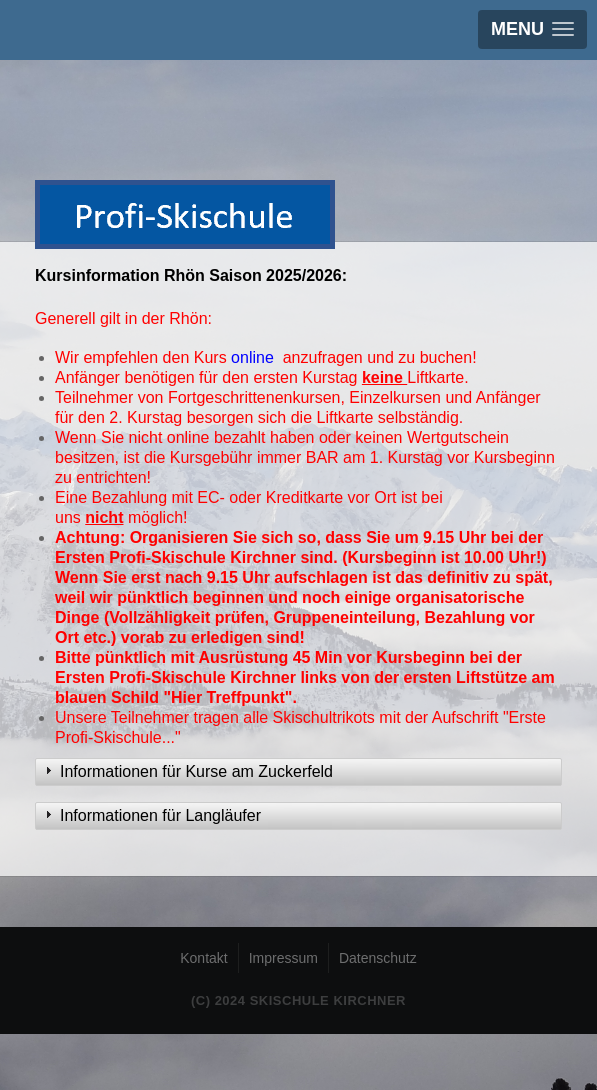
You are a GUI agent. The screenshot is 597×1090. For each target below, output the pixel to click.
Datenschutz (378, 958)
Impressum (283, 958)
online (254, 357)
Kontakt (203, 958)
